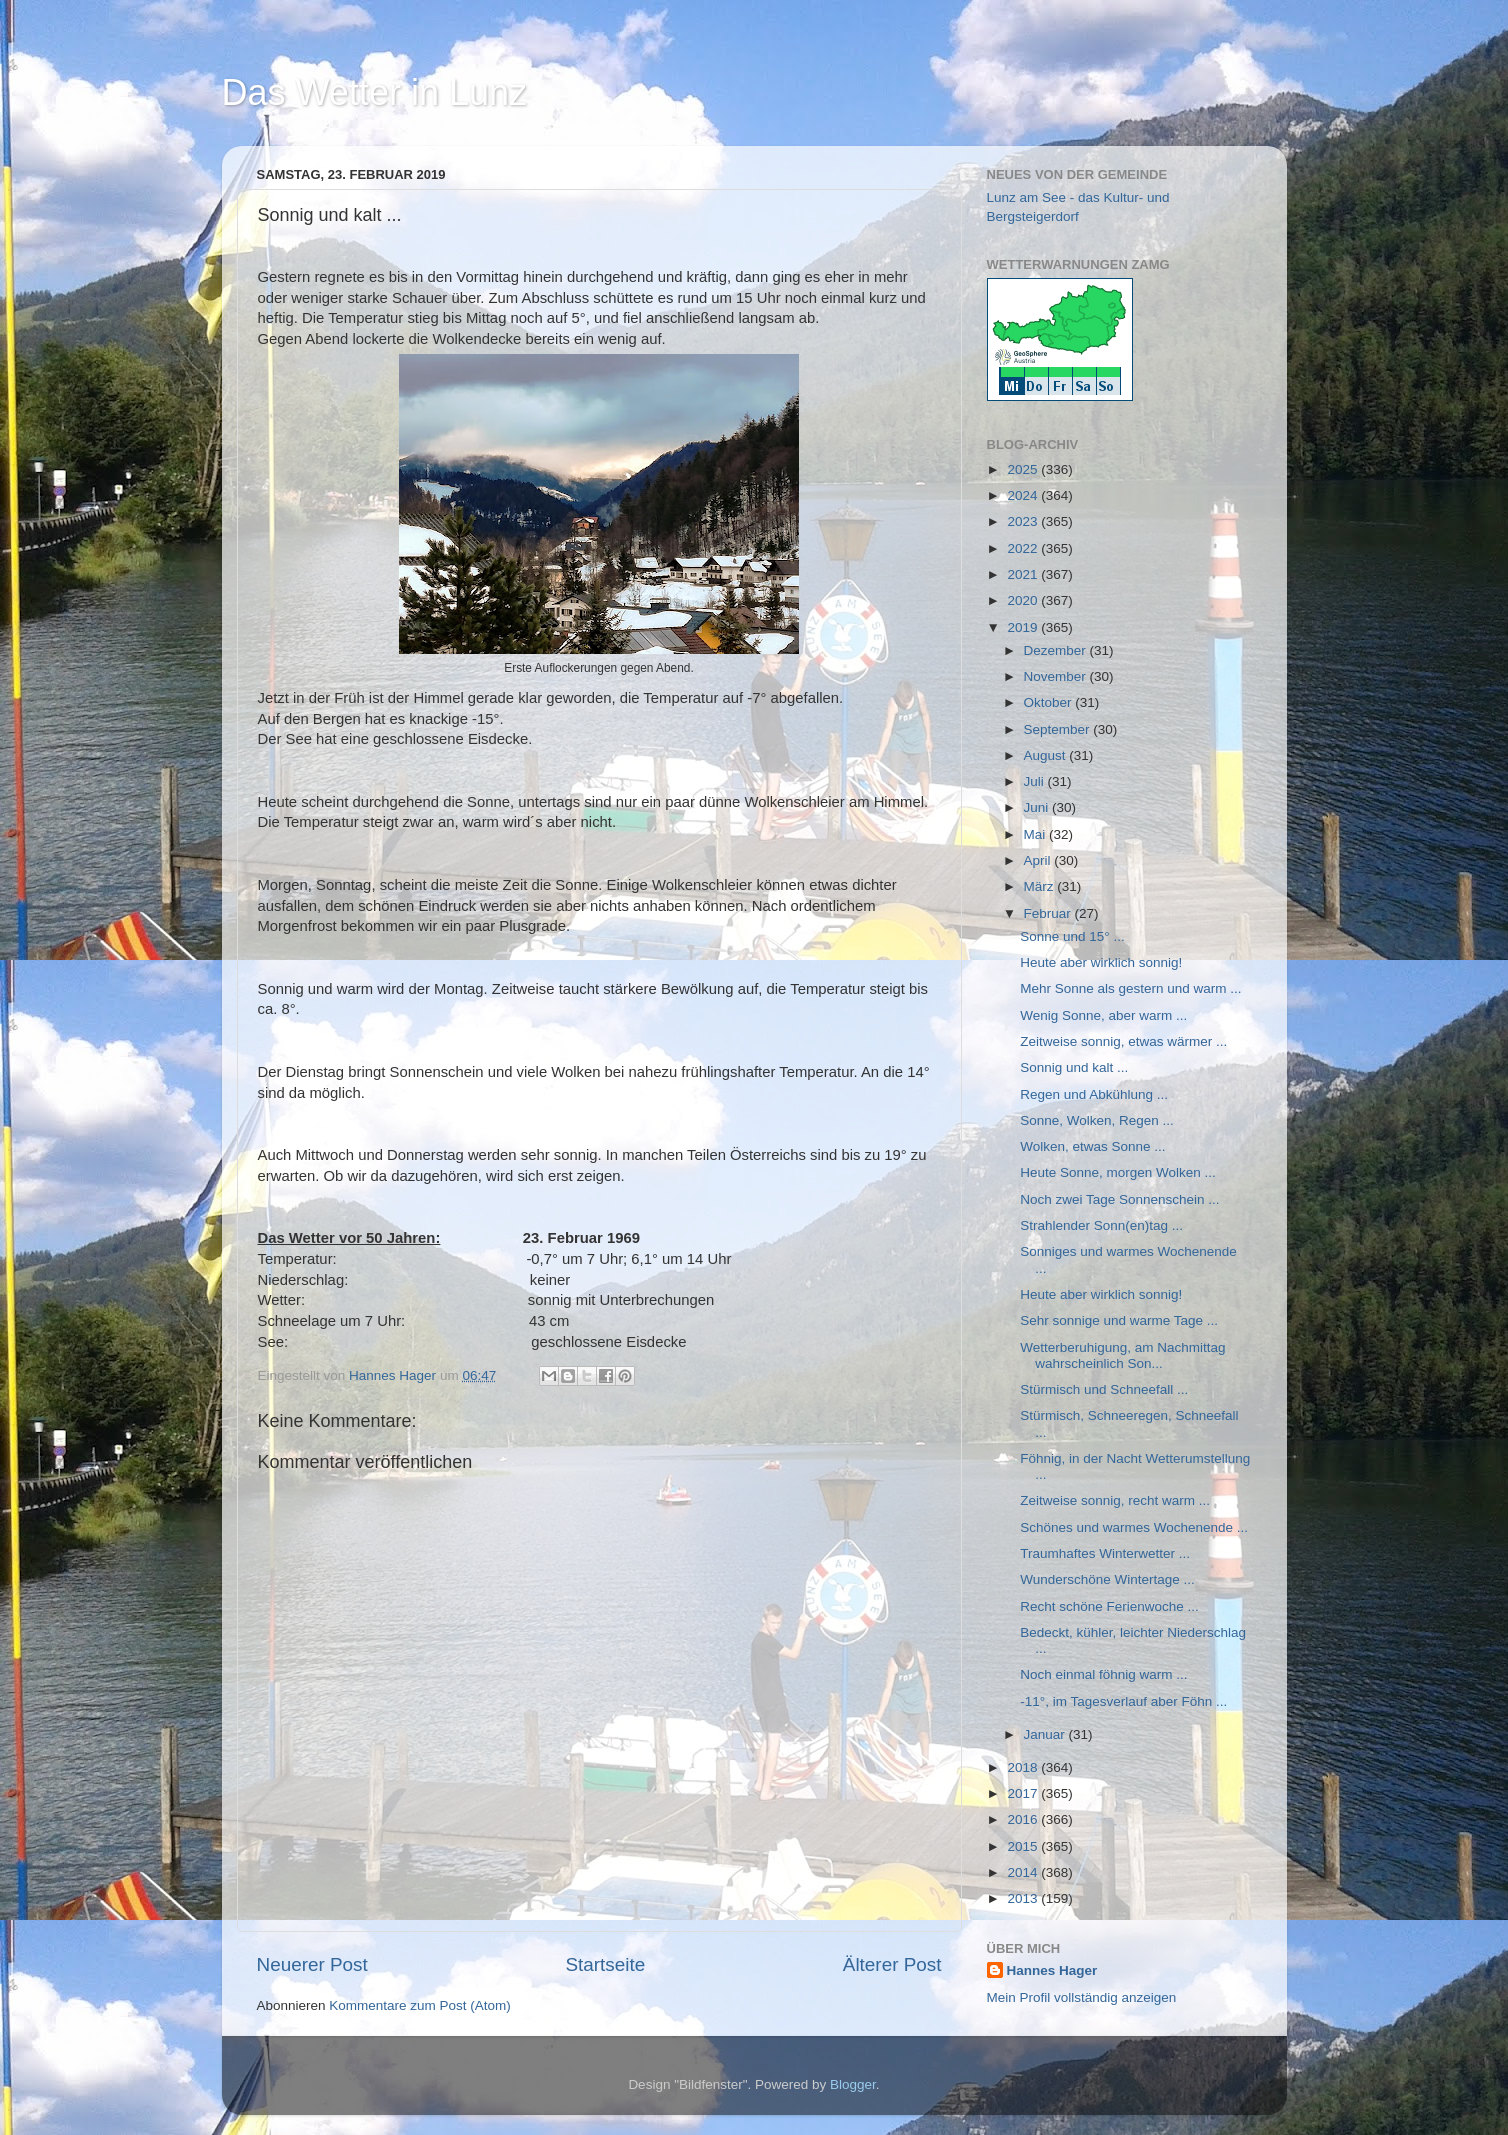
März (1041, 886)
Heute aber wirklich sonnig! (1101, 962)
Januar (1046, 1734)
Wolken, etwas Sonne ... (1092, 1146)
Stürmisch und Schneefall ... (1104, 1389)
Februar (1049, 913)
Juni (1038, 807)
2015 (1024, 1846)
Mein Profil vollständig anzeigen (1082, 1997)
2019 (1024, 627)
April (1039, 860)
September (1059, 729)
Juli (1036, 781)
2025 (1024, 469)
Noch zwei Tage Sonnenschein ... (1119, 1199)
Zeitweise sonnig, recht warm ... (1115, 1500)
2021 (1024, 574)
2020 (1024, 600)
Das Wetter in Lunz (374, 92)
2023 (1024, 521)
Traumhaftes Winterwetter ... (1105, 1553)
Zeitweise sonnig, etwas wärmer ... (1123, 1041)
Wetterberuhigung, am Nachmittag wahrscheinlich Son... (1122, 1355)
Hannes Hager (1052, 1970)
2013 (1024, 1898)
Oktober (1050, 702)
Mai (1037, 834)
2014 (1024, 1872)
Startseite (605, 1964)
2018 (1024, 1767)
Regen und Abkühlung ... (1094, 1094)
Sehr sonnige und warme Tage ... (1119, 1320)
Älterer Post (892, 1964)
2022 (1024, 548)
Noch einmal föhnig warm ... (1103, 1674)
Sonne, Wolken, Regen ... (1097, 1120)
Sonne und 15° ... (1072, 936)
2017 (1024, 1793)
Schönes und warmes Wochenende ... (1134, 1527)
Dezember (1057, 650)
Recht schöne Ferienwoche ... (1109, 1606)
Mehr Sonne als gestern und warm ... (1130, 988)
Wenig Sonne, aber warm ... (1103, 1015)
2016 (1024, 1819)
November (1057, 676)
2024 (1024, 495)
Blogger (853, 2084)
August (1047, 755)
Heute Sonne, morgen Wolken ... (1118, 1172)
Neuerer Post (312, 1964)
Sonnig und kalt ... (1074, 1067)
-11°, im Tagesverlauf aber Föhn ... (1123, 1701)
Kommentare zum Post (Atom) (420, 2005)
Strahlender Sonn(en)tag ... (1101, 1225)
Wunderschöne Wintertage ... (1107, 1579)
